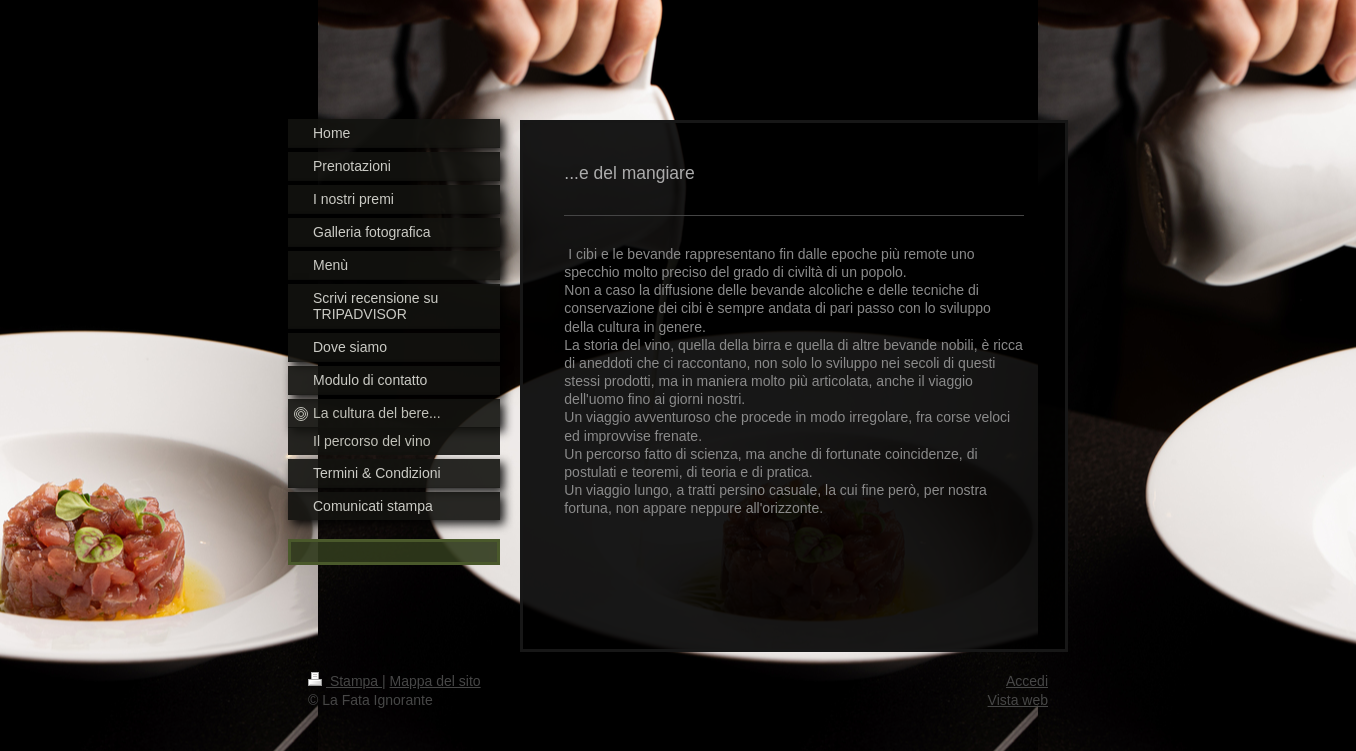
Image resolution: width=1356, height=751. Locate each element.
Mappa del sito (435, 681)
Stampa (345, 681)
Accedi (1027, 681)
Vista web (1018, 700)
